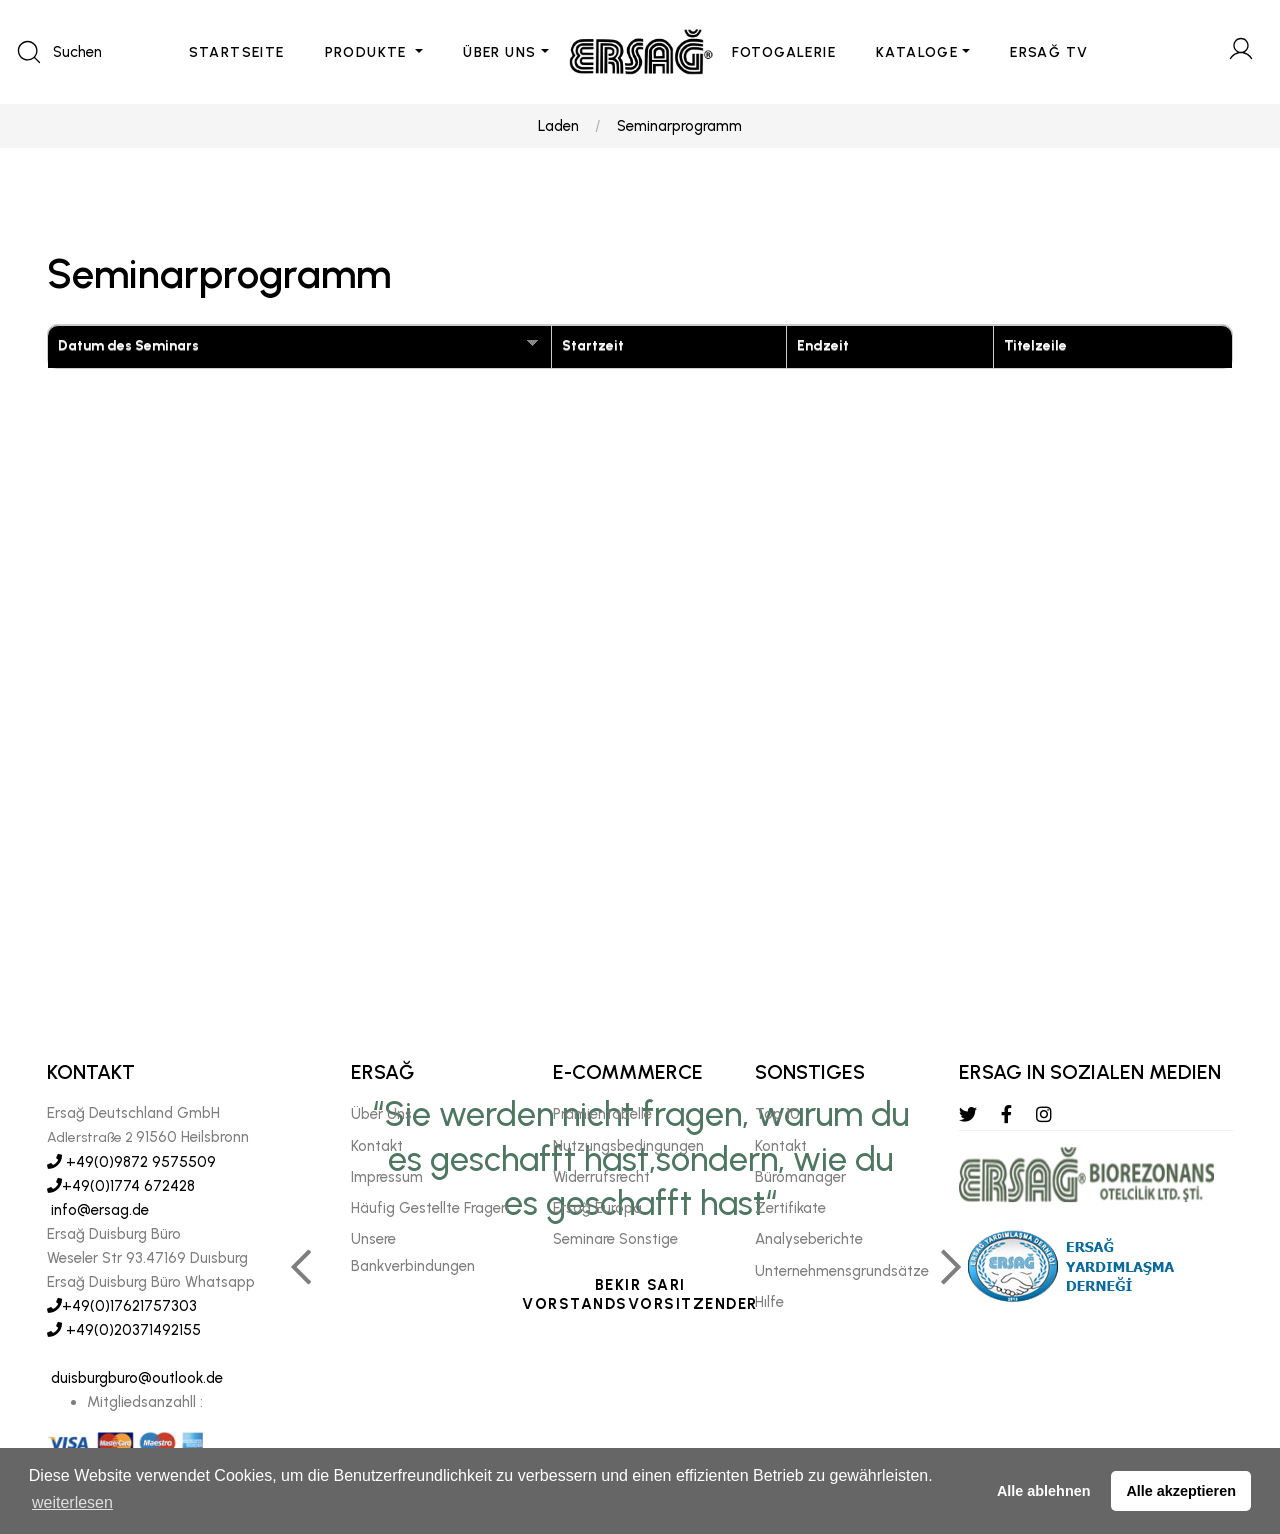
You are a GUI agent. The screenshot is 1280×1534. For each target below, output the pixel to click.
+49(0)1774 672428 (121, 1186)
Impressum (387, 1177)
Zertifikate (790, 1208)
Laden (558, 126)
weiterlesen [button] (72, 1502)
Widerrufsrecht (601, 1177)
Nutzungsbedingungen (628, 1146)
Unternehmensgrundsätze (842, 1271)
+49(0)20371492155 (124, 1330)
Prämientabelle (602, 1114)
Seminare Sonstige (615, 1239)
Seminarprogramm (679, 126)
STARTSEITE (237, 52)
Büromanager (800, 1177)
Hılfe (769, 1302)
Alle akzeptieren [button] (1181, 1491)
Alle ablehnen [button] (1044, 1491)
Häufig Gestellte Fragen (430, 1208)
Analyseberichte (809, 1239)
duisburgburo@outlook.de (135, 1378)
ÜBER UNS (499, 52)
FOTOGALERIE (784, 52)
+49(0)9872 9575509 (131, 1162)
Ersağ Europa (597, 1208)
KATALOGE (917, 52)
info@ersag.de (98, 1210)
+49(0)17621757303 (122, 1306)
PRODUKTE (368, 52)
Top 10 (777, 1114)
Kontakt (377, 1146)
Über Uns (381, 1114)
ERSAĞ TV (1049, 52)
